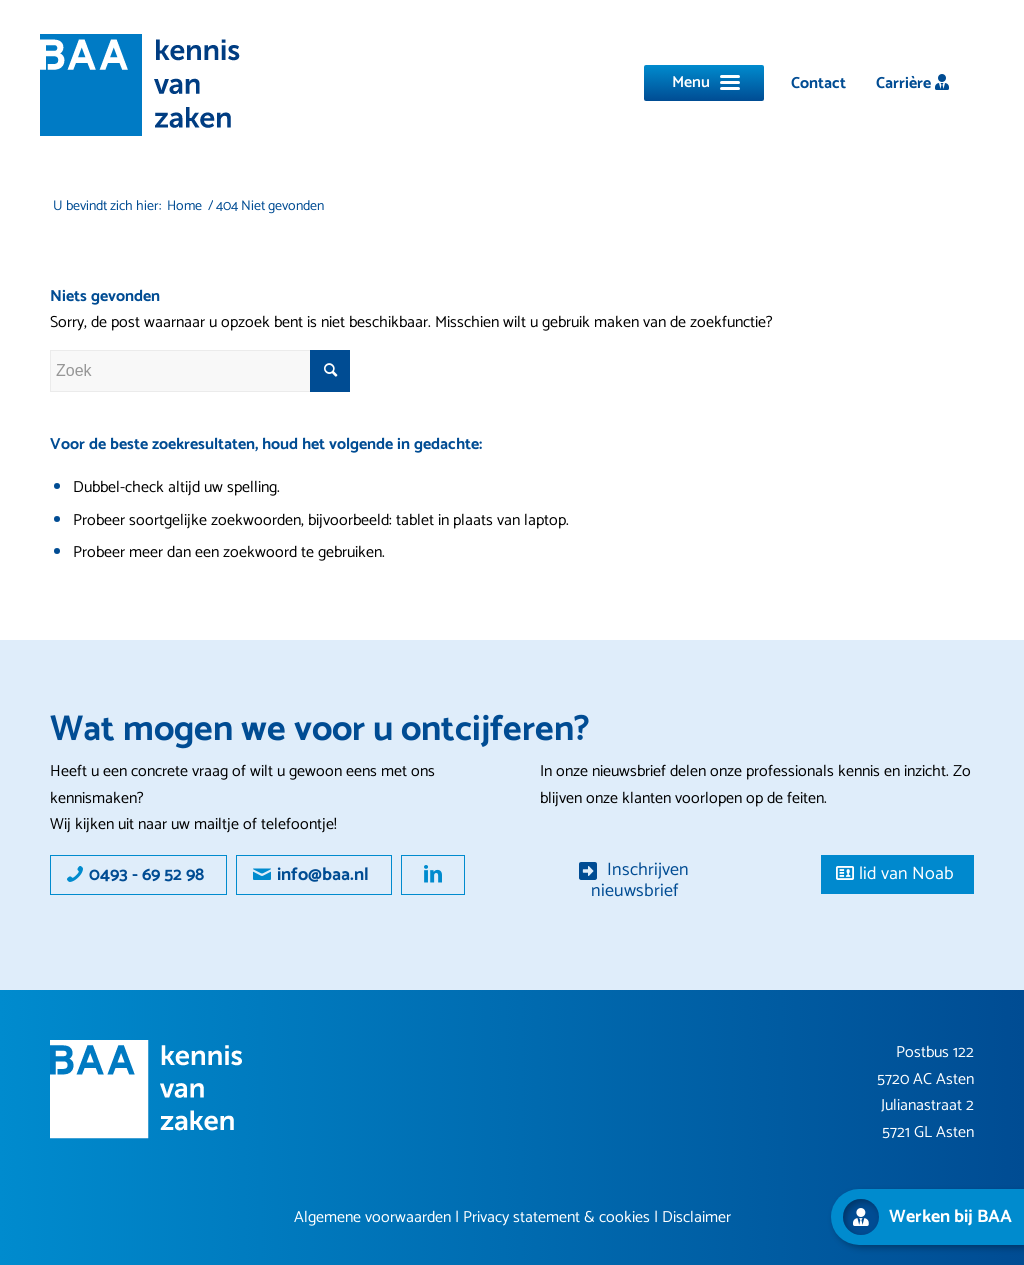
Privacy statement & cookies (556, 1217)
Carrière (912, 83)
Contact (818, 83)
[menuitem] (818, 83)
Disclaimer (696, 1217)
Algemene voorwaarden (372, 1217)
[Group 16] (146, 1089)
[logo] (140, 85)
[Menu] (704, 83)
